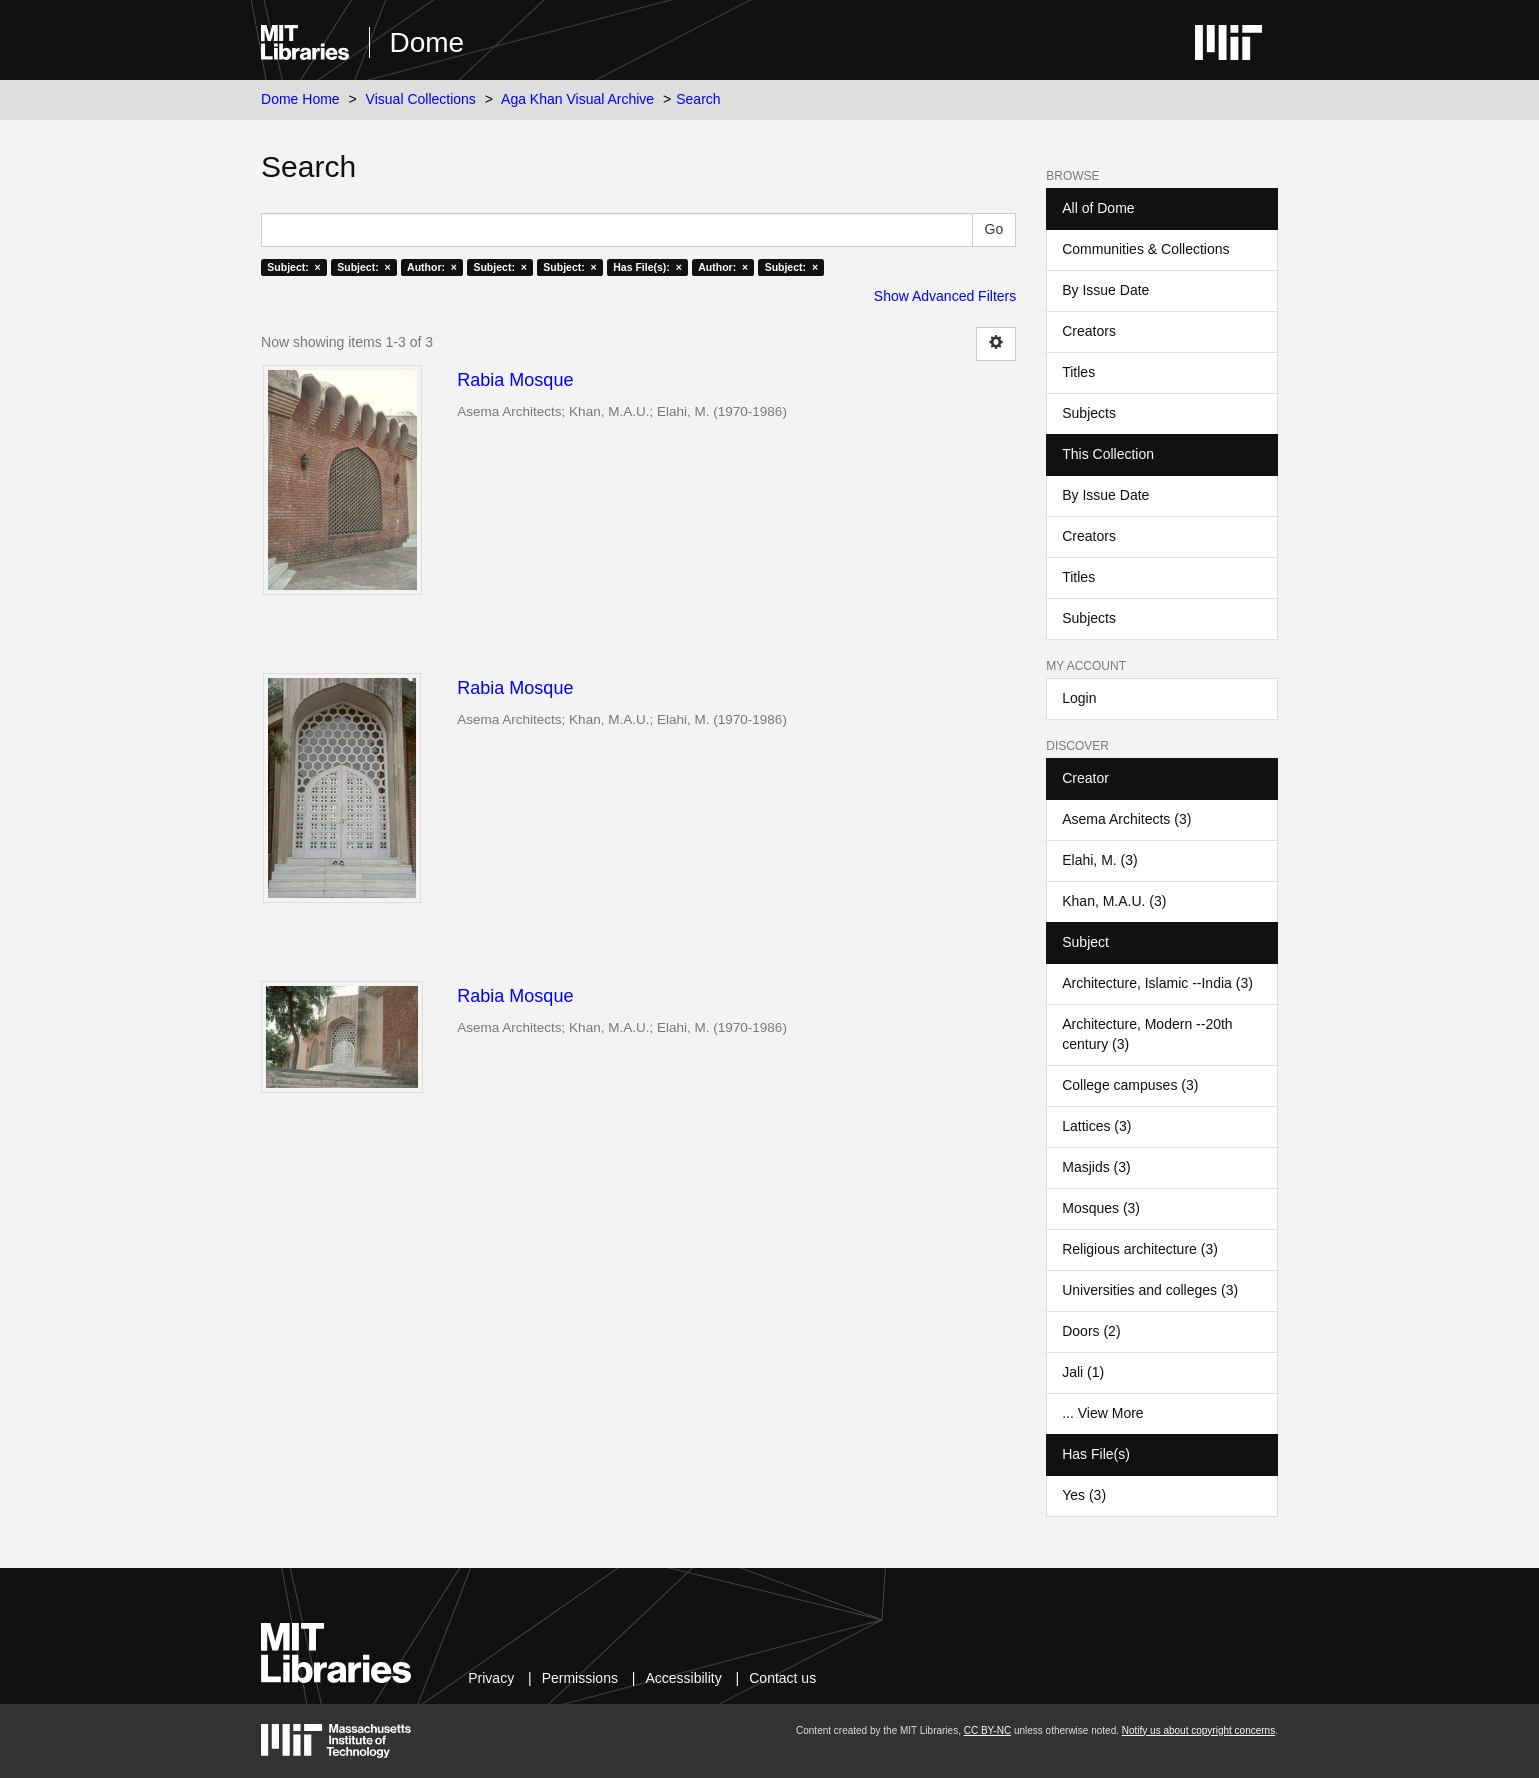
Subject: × (293, 267)
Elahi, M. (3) (1099, 860)
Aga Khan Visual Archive (577, 99)
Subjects (1089, 413)
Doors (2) (1091, 1331)
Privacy (491, 1678)
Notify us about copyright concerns (1198, 1730)
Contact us (782, 1678)
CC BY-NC (987, 1730)
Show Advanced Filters (945, 296)
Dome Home (300, 99)
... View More (1102, 1413)
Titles (1078, 372)
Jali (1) (1083, 1372)
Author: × (432, 267)
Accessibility (683, 1678)
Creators (1089, 331)
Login (1079, 698)
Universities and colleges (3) (1150, 1290)
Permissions (580, 1678)
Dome (427, 42)
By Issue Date (1105, 290)
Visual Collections (421, 99)
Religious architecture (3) (1140, 1249)
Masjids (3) (1096, 1167)
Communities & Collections (1145, 249)
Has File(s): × (647, 267)
